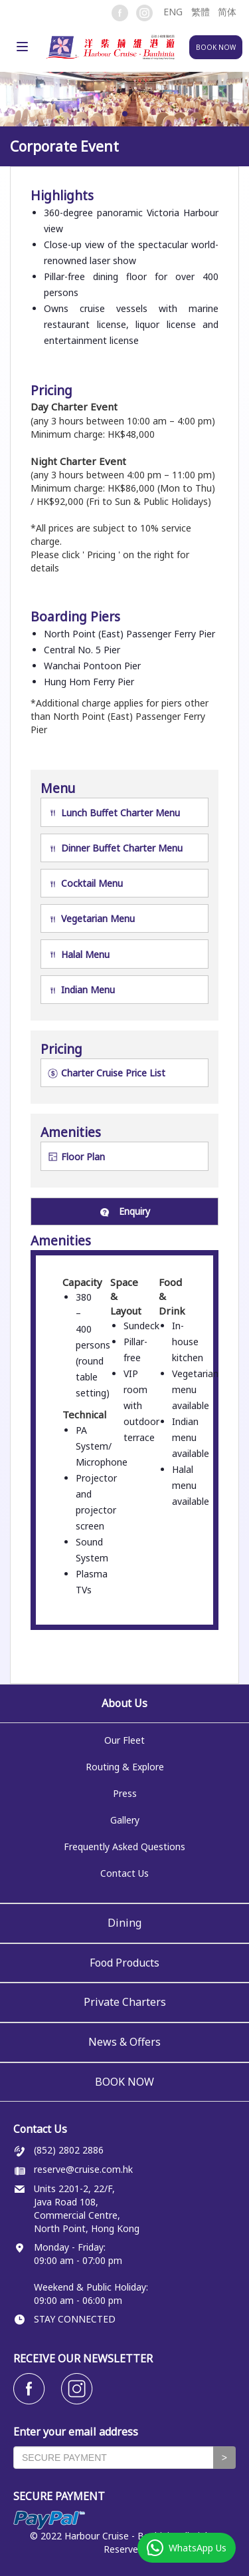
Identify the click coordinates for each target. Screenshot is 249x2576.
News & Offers (124, 2041)
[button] (172, 11)
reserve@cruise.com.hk (83, 2169)
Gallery (124, 1820)
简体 (227, 11)
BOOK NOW (124, 2081)
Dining (124, 1922)
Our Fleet (124, 1740)
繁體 (200, 11)
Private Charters (125, 2002)
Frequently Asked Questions (124, 1847)
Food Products (124, 1962)
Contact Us (124, 1873)
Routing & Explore (125, 1767)
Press (125, 1794)
